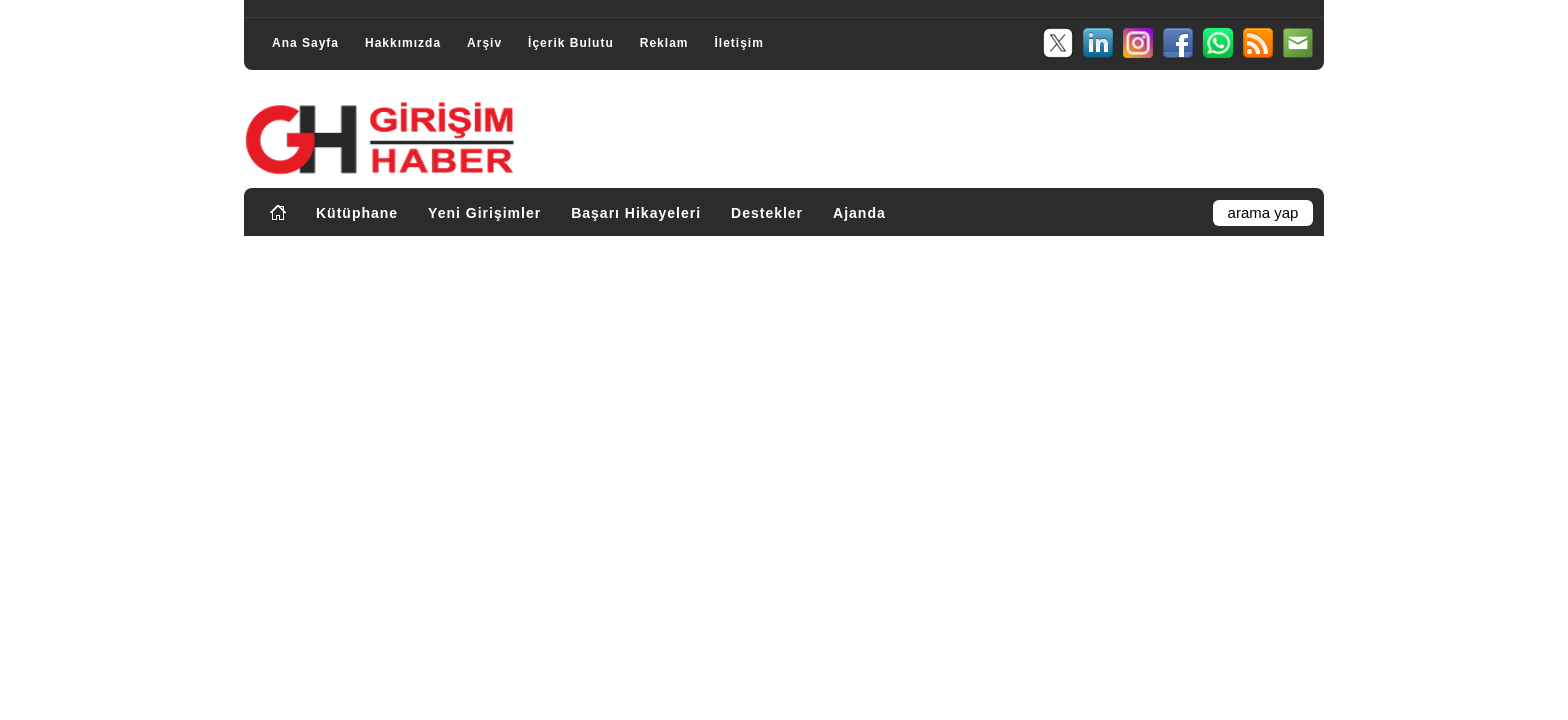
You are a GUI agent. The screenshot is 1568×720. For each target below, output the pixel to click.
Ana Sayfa (305, 43)
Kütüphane (357, 213)
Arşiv (484, 43)
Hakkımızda (403, 43)
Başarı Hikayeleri (636, 213)
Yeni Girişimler (484, 213)
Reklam (664, 43)
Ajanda (859, 213)
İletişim (738, 43)
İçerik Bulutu (571, 43)
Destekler (767, 213)
